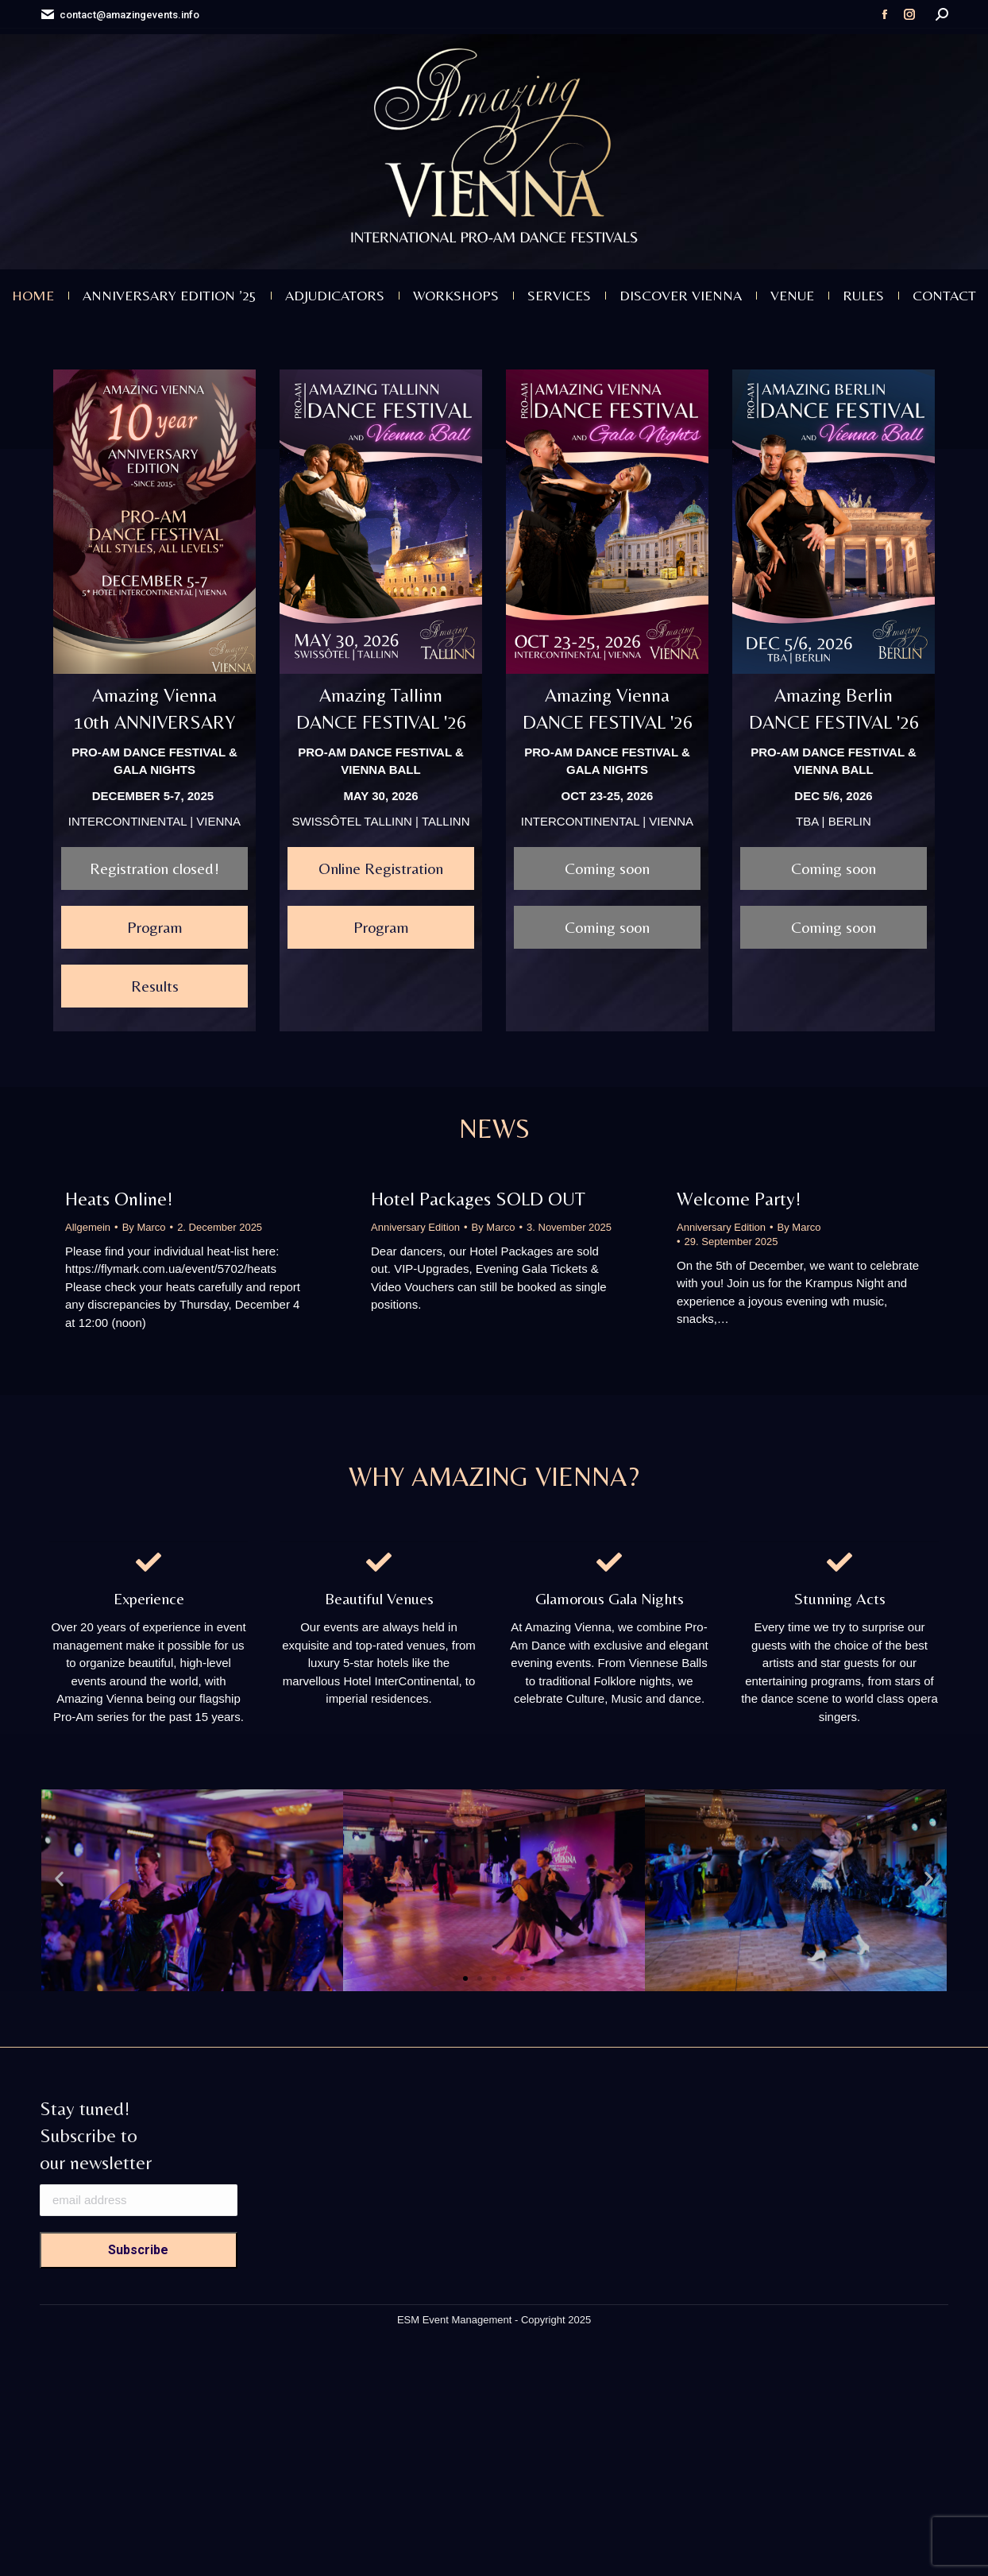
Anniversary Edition (415, 1227)
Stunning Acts (840, 1598)
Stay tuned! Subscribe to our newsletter (96, 2135)
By (144, 1227)
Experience (149, 1598)
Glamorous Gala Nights (609, 1598)
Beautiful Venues (379, 1598)
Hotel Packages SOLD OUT (478, 1198)
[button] (59, 1879)
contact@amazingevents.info (119, 14)
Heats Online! (118, 1198)
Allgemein (87, 1227)
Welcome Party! (739, 1198)
